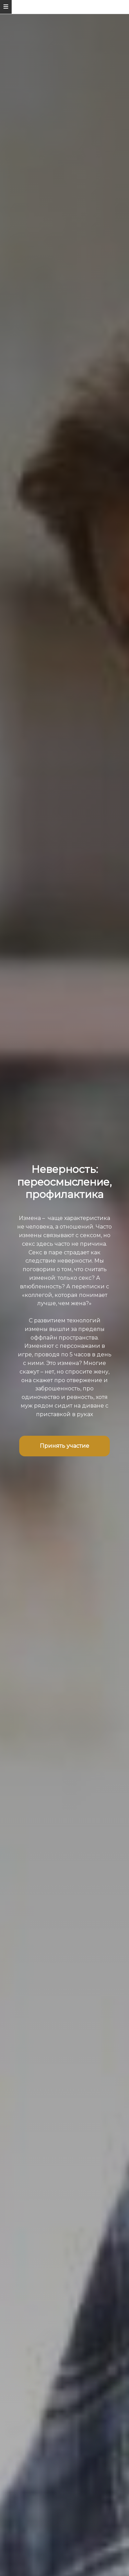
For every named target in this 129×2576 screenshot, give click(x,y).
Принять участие (64, 1446)
